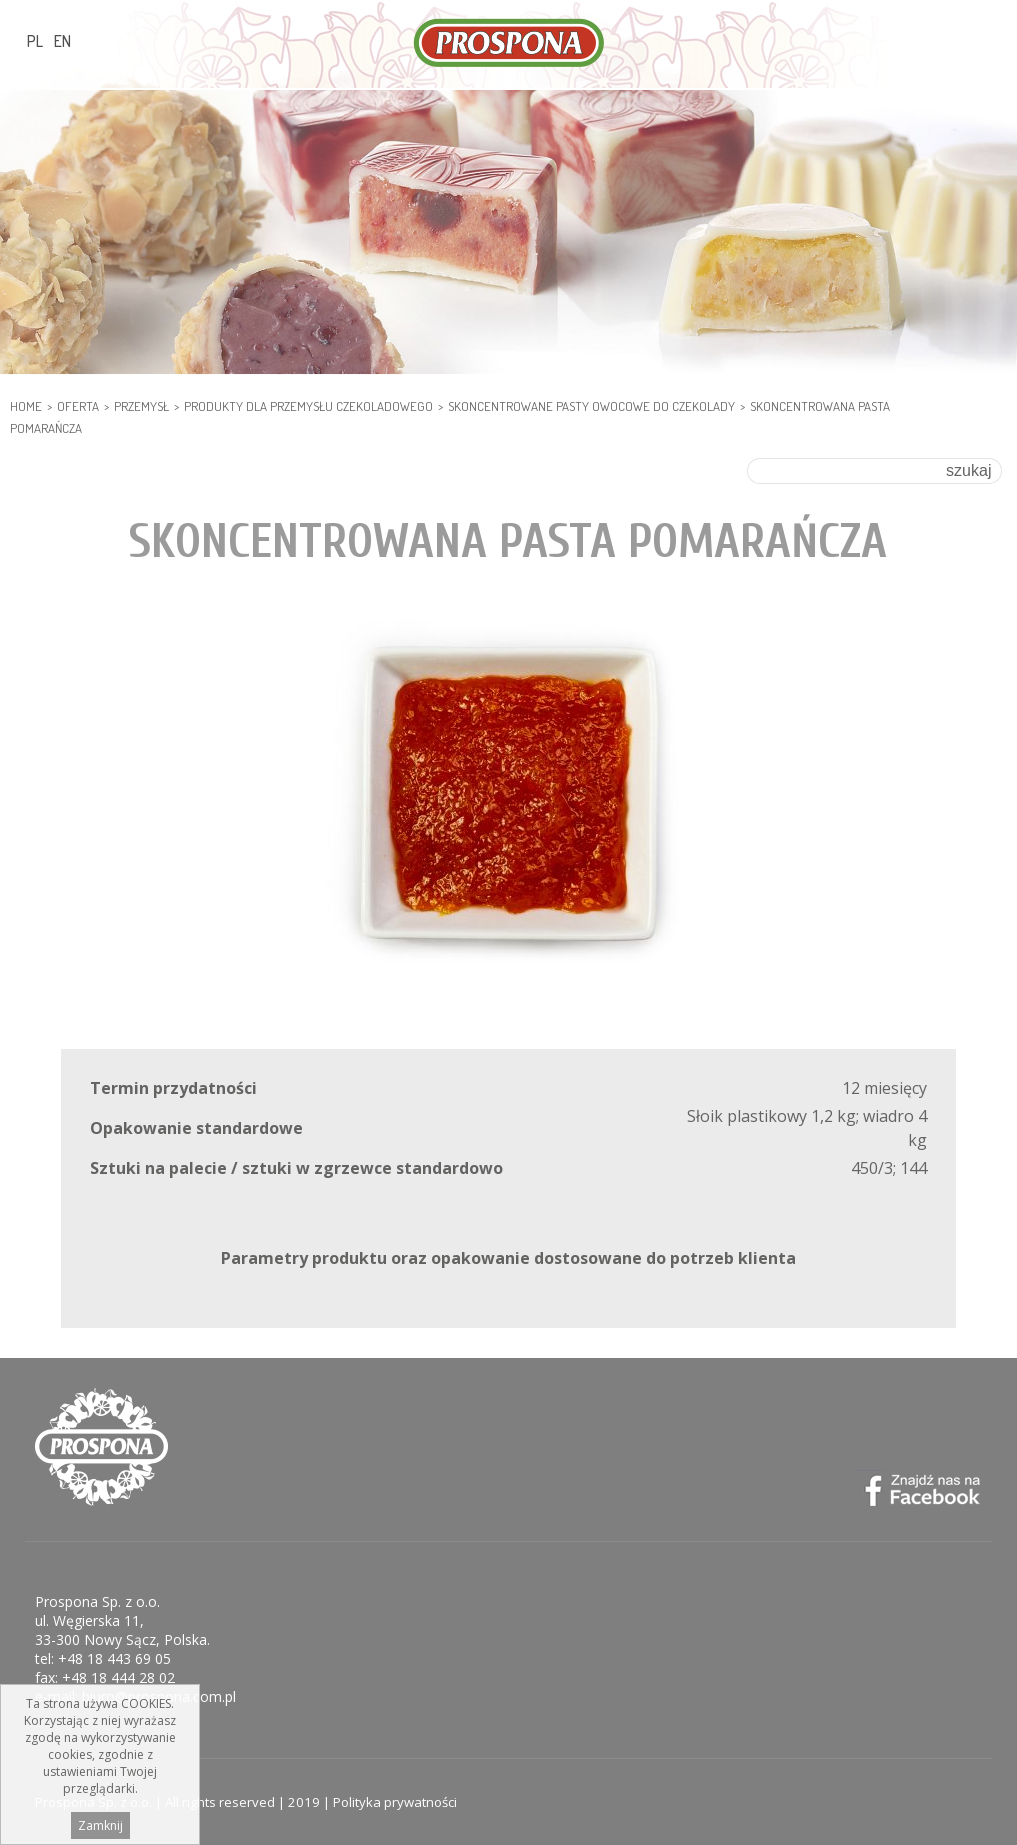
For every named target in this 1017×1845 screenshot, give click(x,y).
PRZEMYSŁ (141, 406)
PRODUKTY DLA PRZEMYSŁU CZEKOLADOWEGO (308, 406)
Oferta (78, 406)
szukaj (968, 470)
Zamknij (100, 1828)
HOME (26, 406)
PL (35, 41)
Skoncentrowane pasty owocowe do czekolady (591, 406)
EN (62, 41)
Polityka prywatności (395, 1802)
